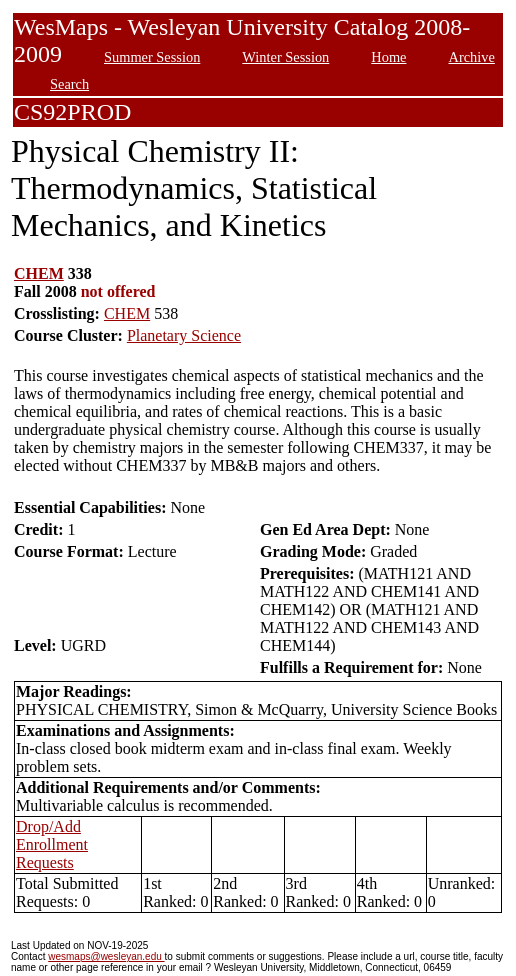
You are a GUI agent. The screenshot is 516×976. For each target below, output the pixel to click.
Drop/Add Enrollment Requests (52, 844)
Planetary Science (184, 335)
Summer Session (152, 57)
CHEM (39, 273)
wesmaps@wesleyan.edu (106, 956)
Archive (471, 57)
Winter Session (285, 57)
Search (69, 84)
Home (388, 57)
